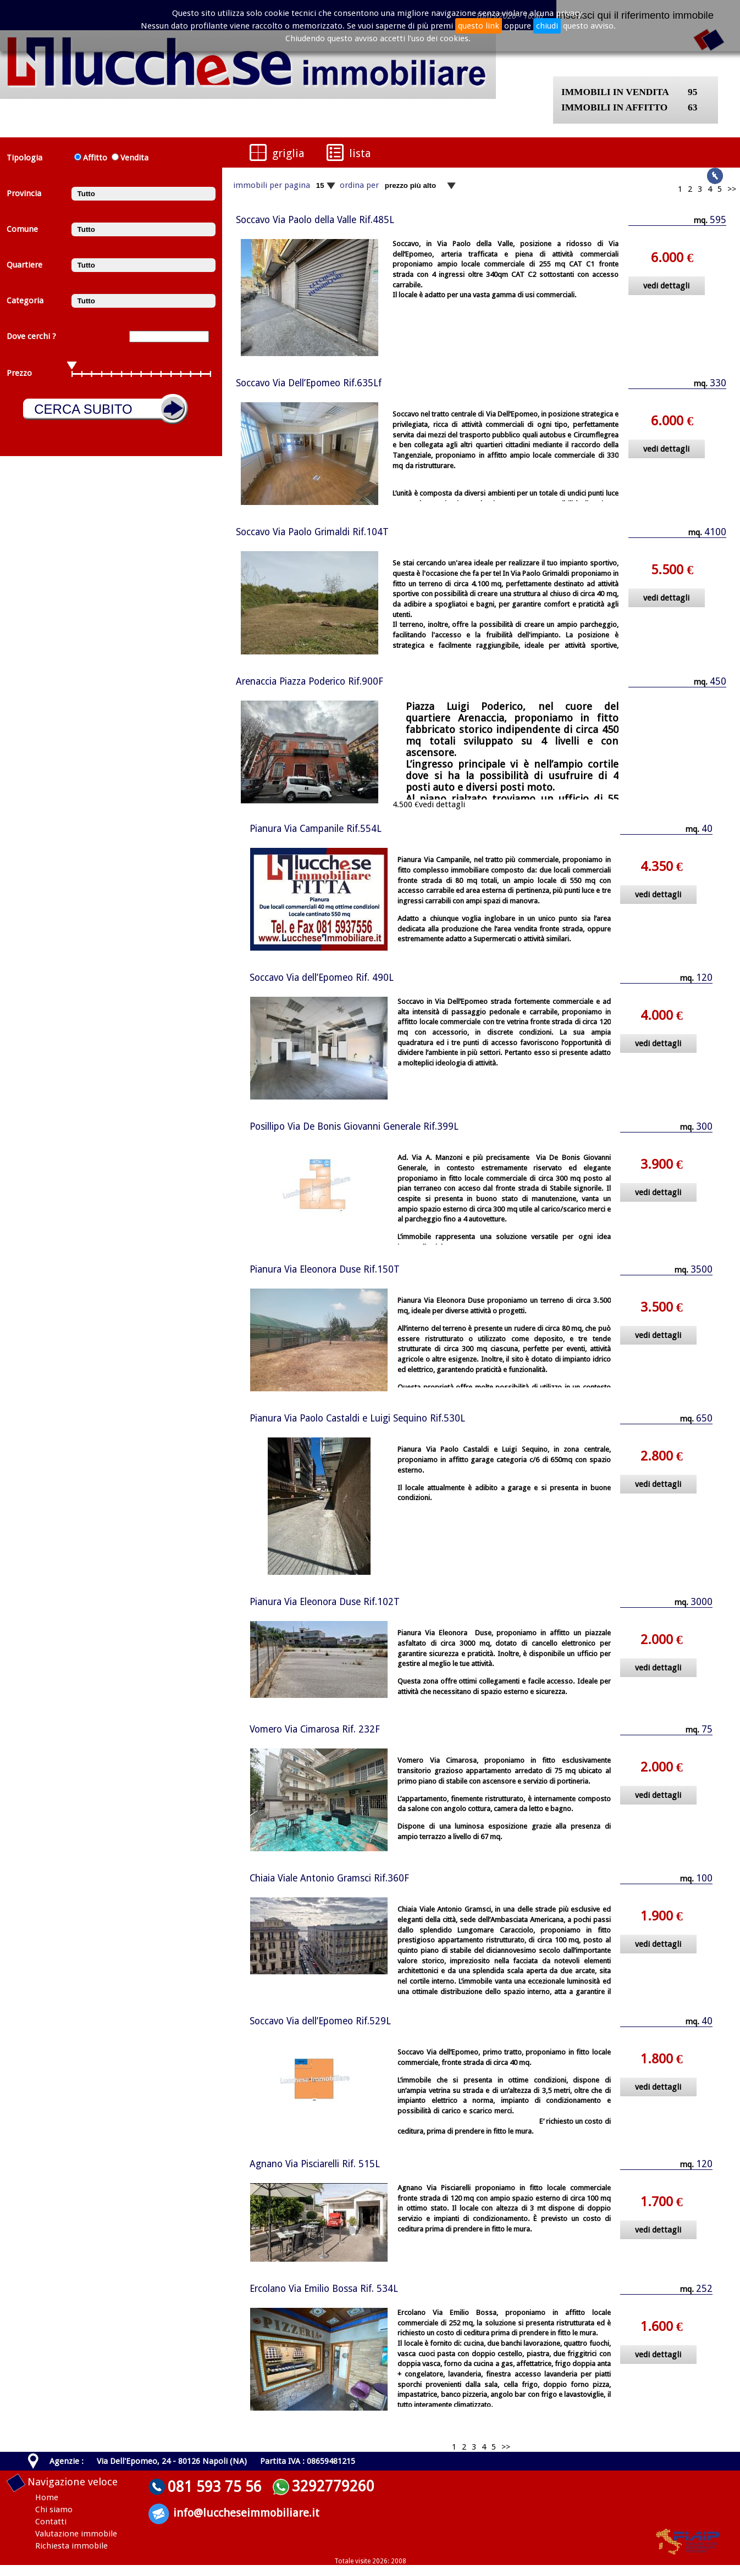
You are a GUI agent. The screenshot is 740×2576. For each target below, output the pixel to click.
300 (704, 1126)
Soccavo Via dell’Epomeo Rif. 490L (322, 977)
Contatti (51, 2522)
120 (704, 977)
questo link (478, 26)
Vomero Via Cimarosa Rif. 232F (315, 1729)
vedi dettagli (666, 286)
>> (731, 188)
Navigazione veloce (72, 2482)
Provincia (24, 193)
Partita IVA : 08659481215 (307, 2461)
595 (718, 219)
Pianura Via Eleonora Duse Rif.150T (325, 1269)
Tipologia (24, 158)
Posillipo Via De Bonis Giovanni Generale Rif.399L (354, 1126)
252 (704, 2288)
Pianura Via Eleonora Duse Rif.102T (325, 1601)
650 (704, 1418)
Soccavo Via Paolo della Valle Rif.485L (315, 219)
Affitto (93, 158)
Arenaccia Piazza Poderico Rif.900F (309, 681)
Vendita (131, 158)
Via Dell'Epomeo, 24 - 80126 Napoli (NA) (172, 2461)
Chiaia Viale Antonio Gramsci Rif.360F (329, 1878)
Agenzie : (66, 2461)
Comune (22, 229)
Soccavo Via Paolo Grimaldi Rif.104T (312, 531)
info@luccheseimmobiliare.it (246, 2512)
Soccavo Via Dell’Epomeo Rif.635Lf (309, 382)
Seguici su (675, 178)
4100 (715, 531)
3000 (702, 1601)
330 (718, 382)
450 (718, 681)
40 (707, 828)
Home (46, 2497)
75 (707, 1729)
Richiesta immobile (71, 2546)
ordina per (359, 185)
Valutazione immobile (76, 2534)
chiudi (547, 26)
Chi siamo (54, 2509)
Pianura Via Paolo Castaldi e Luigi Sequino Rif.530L (357, 1418)
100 (704, 1878)
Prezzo (19, 373)
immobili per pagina (271, 185)
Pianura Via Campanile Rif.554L (316, 828)
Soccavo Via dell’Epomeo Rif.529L (320, 2021)
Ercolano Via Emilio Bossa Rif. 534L (324, 2288)
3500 (702, 1269)
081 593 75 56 (215, 2486)
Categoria (25, 301)
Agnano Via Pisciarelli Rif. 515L (315, 2163)
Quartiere (24, 265)
